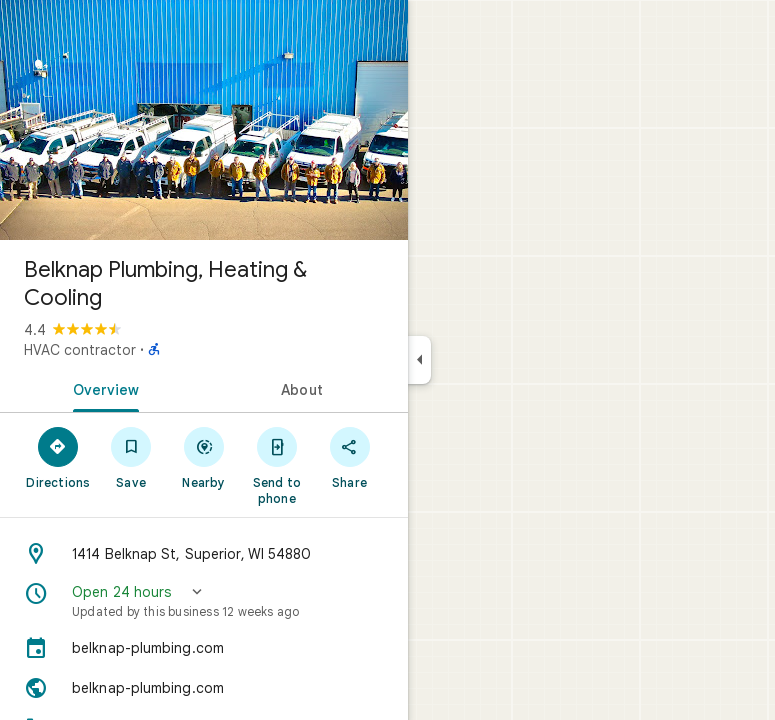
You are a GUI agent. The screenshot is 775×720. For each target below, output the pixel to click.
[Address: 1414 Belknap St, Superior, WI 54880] (204, 554)
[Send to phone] (276, 465)
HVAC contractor (80, 350)
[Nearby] (204, 457)
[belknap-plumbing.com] (204, 648)
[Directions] (58, 457)
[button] (204, 601)
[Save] (131, 457)
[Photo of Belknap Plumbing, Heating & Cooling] (204, 120)
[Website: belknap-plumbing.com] (204, 688)
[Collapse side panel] (419, 360)
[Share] (349, 457)
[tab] (102, 388)
